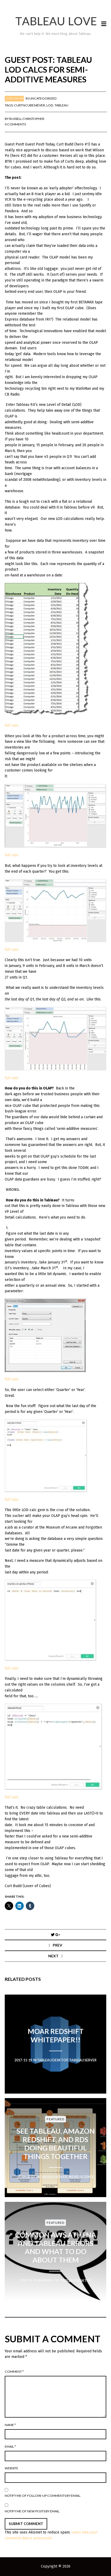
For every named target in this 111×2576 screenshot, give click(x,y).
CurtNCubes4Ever (29, 105)
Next (53, 1956)
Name (10, 2425)
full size (11, 725)
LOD (49, 105)
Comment (14, 2371)
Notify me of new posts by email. (32, 2511)
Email (10, 2446)
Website (11, 2468)
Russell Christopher (26, 119)
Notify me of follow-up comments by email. (43, 2496)
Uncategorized (43, 98)
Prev (57, 1945)
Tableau (61, 105)
